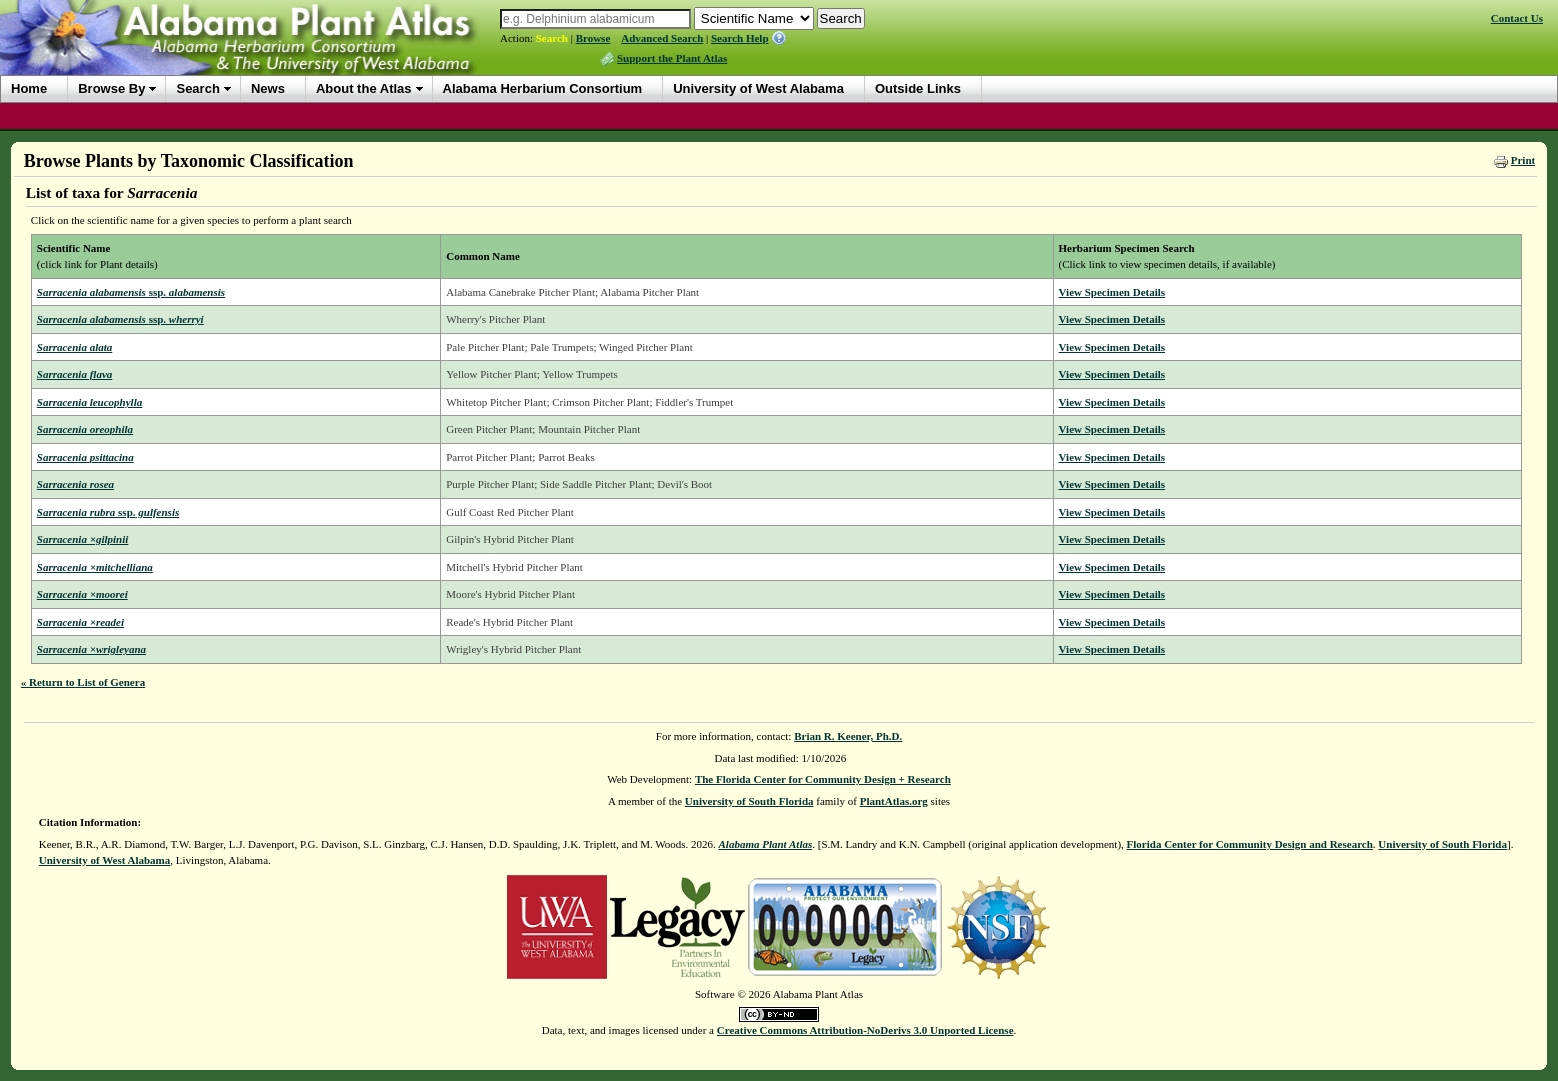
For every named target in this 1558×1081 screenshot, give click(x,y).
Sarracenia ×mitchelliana (95, 567)
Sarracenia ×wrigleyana (91, 649)
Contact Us (1517, 18)
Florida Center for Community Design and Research (1250, 844)
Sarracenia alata (74, 347)
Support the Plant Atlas (672, 58)
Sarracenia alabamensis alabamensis (131, 292)
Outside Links (918, 88)
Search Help (740, 38)
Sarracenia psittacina (85, 457)
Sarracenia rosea (75, 484)
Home (29, 88)
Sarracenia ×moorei (82, 594)
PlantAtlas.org (894, 801)
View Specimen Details (1112, 292)
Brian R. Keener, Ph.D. (848, 736)
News (268, 88)
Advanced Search (662, 38)
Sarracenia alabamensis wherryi (120, 319)
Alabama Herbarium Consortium (543, 88)
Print (1523, 160)
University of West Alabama (758, 88)
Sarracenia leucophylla (89, 402)
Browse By (111, 88)
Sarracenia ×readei (80, 622)
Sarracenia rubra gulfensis (108, 512)
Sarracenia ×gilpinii (83, 539)
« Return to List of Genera (83, 682)
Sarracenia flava (74, 374)
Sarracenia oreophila (85, 429)
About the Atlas (364, 88)
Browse (593, 38)
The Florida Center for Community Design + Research (823, 779)
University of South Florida (749, 801)
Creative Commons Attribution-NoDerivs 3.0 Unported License (865, 1030)
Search (552, 38)
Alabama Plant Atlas (766, 844)
